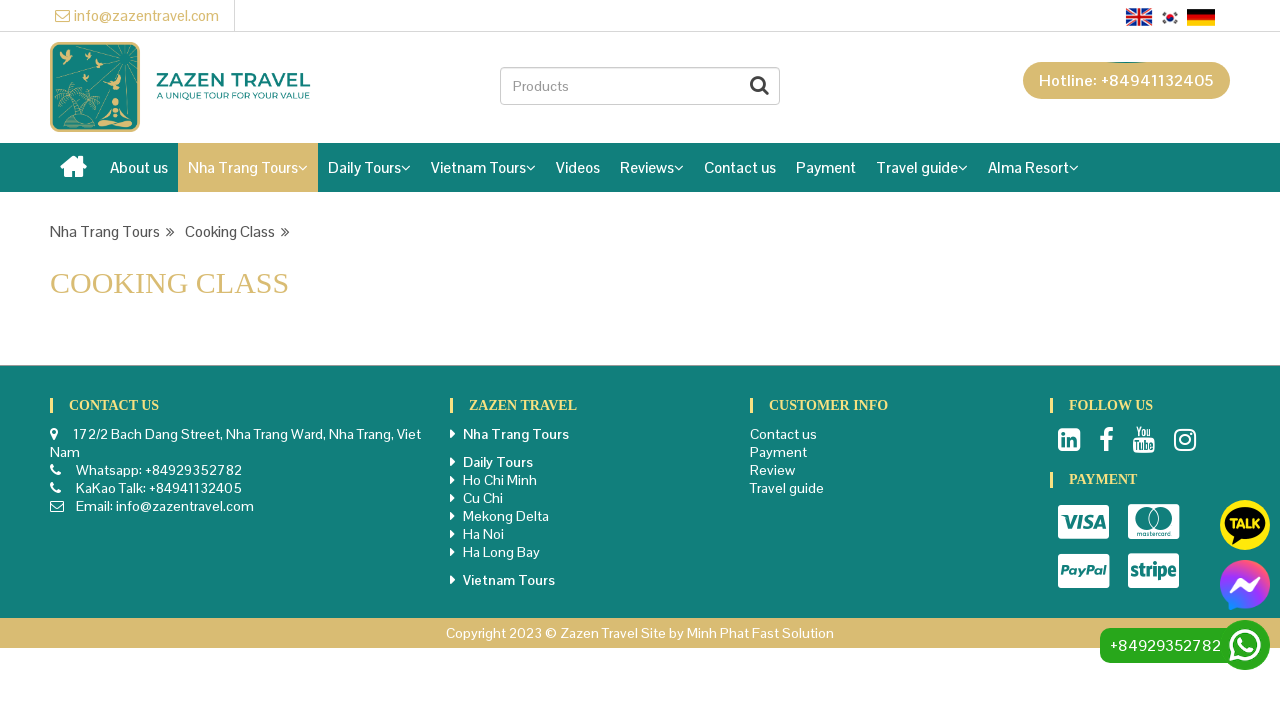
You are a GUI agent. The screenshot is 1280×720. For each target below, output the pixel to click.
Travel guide (922, 167)
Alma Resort (1033, 167)
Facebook (1106, 440)
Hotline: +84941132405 (1126, 80)
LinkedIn (1069, 440)
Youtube (1144, 440)
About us (139, 167)
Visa (1083, 522)
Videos (578, 167)
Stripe (1153, 571)
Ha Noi (483, 534)
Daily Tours (369, 167)
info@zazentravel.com (137, 15)
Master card (1153, 522)
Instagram (1185, 440)
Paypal (1083, 571)
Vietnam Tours (483, 167)
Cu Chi (483, 498)
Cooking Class (237, 231)
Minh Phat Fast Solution (760, 633)
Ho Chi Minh (500, 480)
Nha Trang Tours (248, 167)
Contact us (740, 167)
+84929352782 (193, 470)
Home (75, 173)
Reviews (652, 167)
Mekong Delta (506, 516)
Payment (826, 167)
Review (772, 470)
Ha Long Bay (501, 552)
